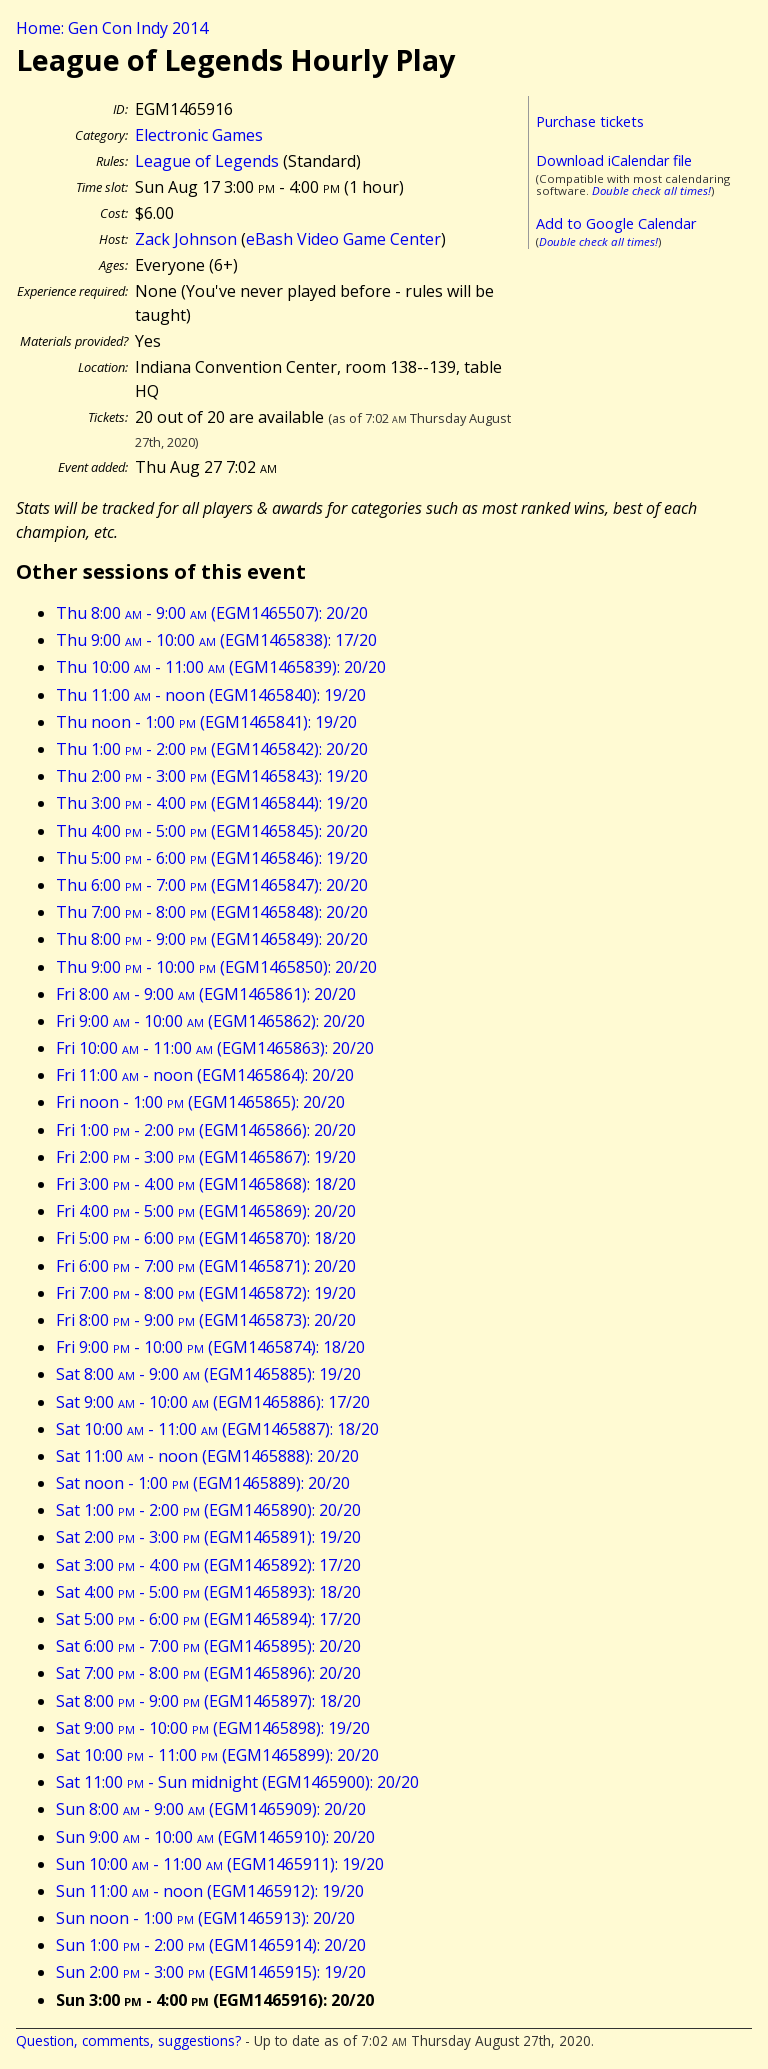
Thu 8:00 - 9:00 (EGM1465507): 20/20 (212, 613)
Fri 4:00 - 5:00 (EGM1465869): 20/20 (206, 1211)
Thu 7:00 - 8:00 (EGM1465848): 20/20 (212, 912)
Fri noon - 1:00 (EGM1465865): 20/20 (200, 1102)
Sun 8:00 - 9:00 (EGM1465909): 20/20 (211, 1809)
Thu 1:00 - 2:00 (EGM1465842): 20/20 (212, 749)
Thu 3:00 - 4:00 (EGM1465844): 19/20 (212, 803)
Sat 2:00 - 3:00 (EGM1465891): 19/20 (208, 1537)
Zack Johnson (186, 239)
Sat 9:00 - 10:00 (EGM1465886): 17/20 (213, 1402)
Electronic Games (199, 135)
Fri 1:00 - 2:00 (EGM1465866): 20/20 (206, 1130)
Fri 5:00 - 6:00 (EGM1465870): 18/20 (206, 1238)
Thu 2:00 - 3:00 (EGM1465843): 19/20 (212, 776)
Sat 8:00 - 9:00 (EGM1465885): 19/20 (208, 1374)
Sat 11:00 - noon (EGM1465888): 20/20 (207, 1456)
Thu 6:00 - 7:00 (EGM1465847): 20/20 (212, 885)
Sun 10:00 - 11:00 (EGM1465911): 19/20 (220, 1864)
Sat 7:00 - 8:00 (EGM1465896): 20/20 (208, 1673)
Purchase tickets (590, 121)
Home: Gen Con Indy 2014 (112, 28)
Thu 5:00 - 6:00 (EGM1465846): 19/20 (212, 858)
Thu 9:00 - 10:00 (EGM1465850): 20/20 (216, 967)
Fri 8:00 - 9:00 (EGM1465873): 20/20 (206, 1320)
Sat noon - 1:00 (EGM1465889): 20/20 (203, 1483)
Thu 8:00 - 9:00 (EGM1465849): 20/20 (212, 939)
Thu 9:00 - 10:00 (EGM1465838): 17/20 (216, 640)
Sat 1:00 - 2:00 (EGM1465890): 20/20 (208, 1510)
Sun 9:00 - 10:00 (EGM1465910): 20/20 (215, 1837)
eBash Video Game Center (343, 239)
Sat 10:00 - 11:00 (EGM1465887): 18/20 (217, 1429)
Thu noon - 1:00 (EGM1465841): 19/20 (206, 722)
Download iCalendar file (614, 160)
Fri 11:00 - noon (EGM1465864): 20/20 (205, 1075)
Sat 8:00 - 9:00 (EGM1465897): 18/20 (208, 1701)
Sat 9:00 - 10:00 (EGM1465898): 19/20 (213, 1728)
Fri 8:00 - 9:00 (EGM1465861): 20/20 (206, 994)
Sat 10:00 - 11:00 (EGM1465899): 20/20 (217, 1755)
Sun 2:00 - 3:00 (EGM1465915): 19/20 (211, 1972)
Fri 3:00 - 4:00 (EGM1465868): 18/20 (206, 1184)
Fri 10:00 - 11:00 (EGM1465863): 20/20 (215, 1048)
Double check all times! (651, 190)
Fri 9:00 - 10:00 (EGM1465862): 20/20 (210, 1021)
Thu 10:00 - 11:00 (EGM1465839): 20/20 (221, 667)
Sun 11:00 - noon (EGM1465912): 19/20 (210, 1891)
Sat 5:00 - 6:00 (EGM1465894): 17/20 (208, 1619)
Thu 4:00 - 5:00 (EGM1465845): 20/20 (212, 831)
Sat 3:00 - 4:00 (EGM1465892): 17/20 (208, 1565)
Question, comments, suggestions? (128, 2040)
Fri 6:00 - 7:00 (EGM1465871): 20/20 (206, 1266)
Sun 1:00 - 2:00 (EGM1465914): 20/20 (211, 1945)
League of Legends (207, 161)
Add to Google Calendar (616, 223)
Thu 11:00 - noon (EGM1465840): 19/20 (211, 695)
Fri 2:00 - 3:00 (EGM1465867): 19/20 (206, 1157)
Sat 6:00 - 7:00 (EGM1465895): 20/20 (208, 1646)
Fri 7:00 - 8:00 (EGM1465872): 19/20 (206, 1293)
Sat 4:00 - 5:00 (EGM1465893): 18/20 (208, 1592)
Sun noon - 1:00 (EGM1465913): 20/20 (205, 1918)
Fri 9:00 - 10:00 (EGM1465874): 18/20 (210, 1347)
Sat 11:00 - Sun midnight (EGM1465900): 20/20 (237, 1782)
